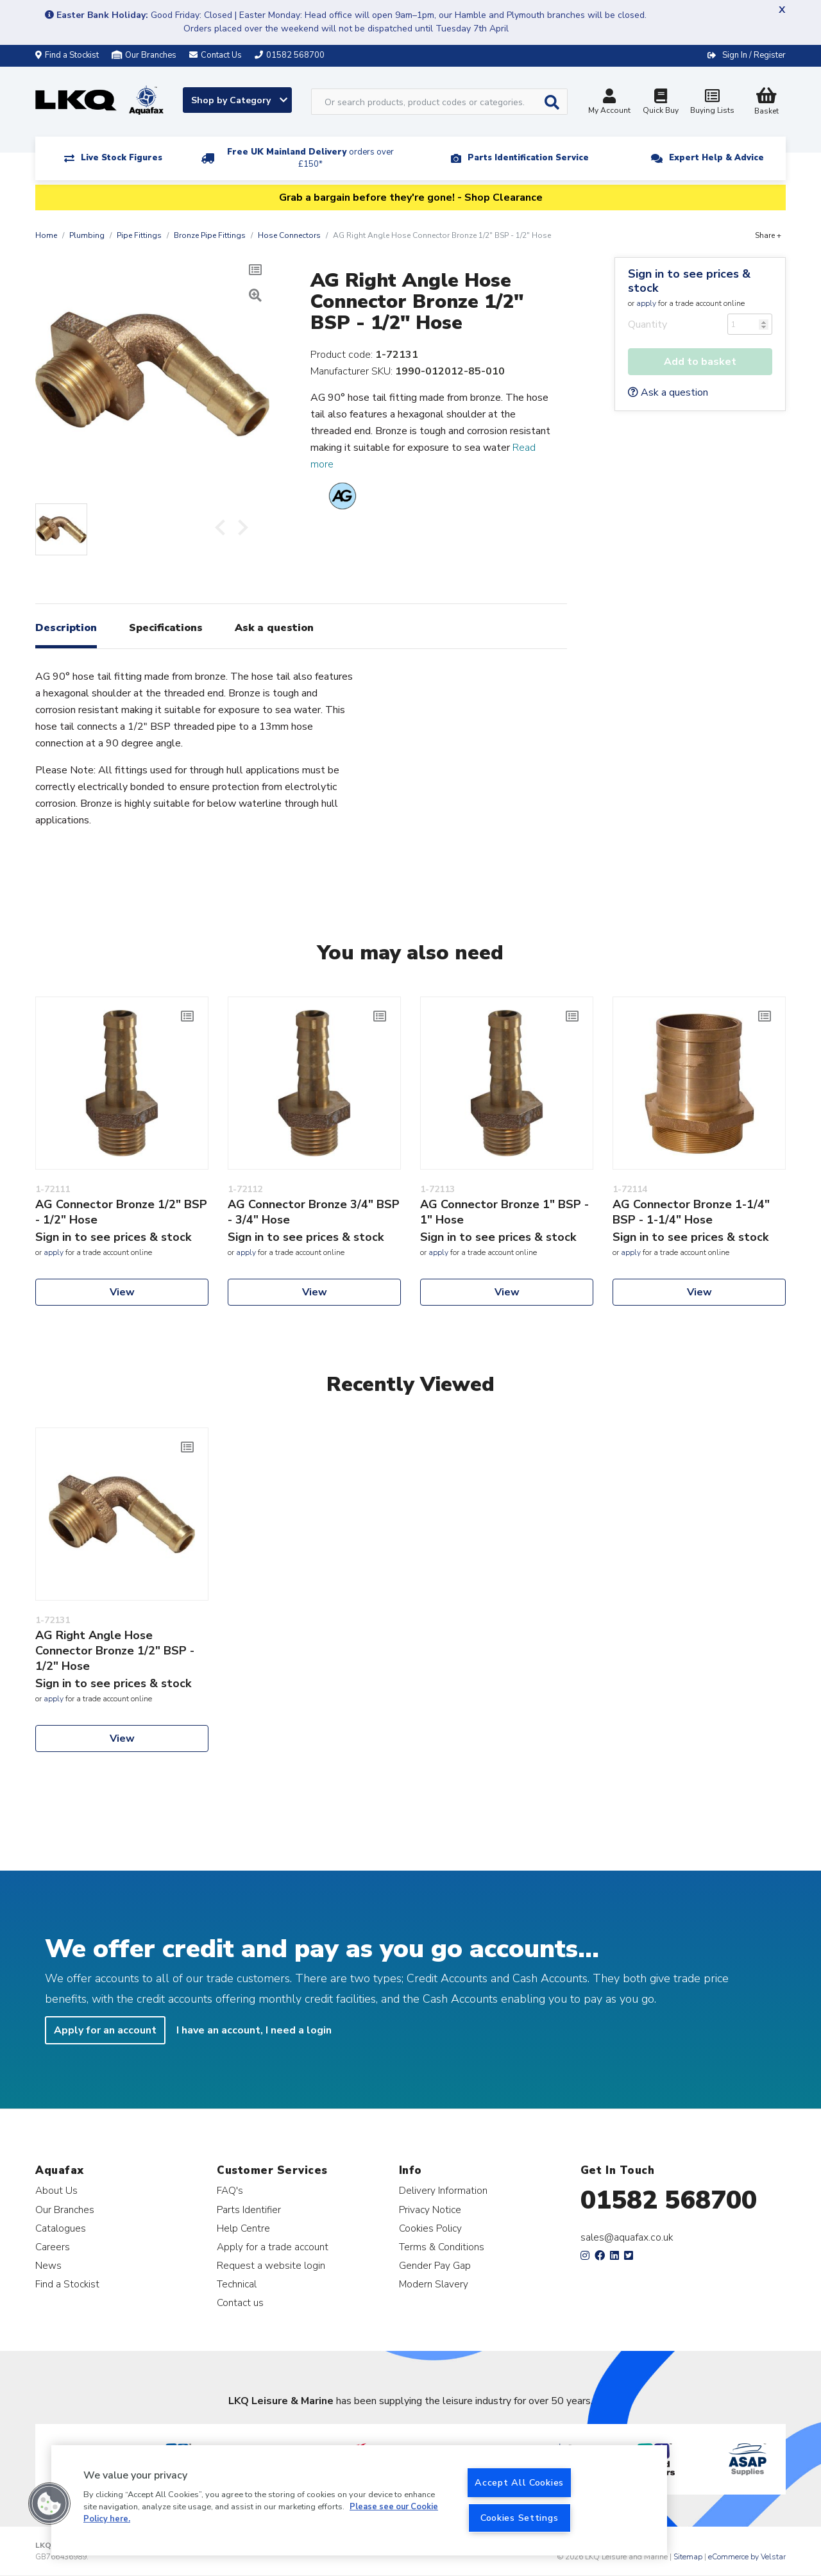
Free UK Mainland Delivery (310, 158)
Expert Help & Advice (716, 158)
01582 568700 (668, 2200)
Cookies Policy (430, 2228)
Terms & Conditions (441, 2246)
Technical (237, 2284)
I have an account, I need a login (254, 2030)
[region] (359, 2500)
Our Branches (144, 55)
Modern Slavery (433, 2284)
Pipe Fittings (139, 235)
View (122, 1292)
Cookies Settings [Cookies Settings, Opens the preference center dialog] (519, 2517)
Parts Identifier (249, 2209)
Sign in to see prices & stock (689, 281)
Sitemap (687, 2557)
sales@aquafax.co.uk (626, 2237)
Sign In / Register (754, 55)
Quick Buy (660, 102)
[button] (49, 2503)
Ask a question (668, 392)
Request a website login (271, 2265)
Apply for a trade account (272, 2246)
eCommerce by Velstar (747, 2557)
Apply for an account (105, 2030)
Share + (768, 235)
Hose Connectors (289, 235)
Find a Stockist (67, 55)
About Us (56, 2190)
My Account (609, 102)
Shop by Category (239, 100)
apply (646, 303)
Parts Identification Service (528, 158)
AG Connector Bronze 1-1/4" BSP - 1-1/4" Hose (691, 1212)
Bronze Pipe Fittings (210, 235)
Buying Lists (712, 102)
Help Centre (243, 2228)
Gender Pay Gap (435, 2265)
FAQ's (230, 2190)
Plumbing (87, 235)
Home (46, 235)
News (48, 2265)
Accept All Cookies (519, 2482)
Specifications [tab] (166, 628)
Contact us (240, 2302)
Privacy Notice (430, 2209)
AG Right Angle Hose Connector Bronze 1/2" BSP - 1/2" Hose (114, 1651)
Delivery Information (443, 2190)
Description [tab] (66, 628)
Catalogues (60, 2228)
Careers (52, 2246)
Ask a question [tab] (274, 628)
